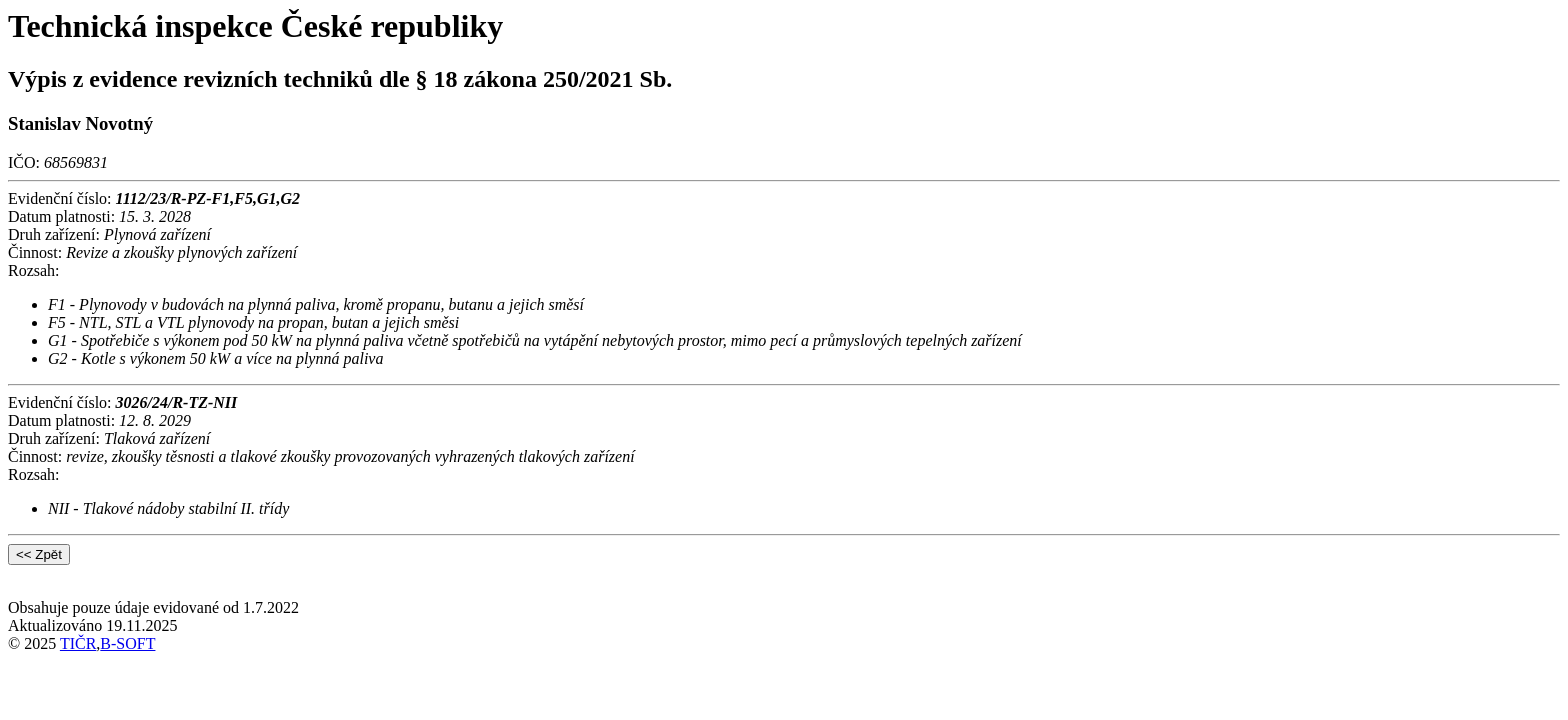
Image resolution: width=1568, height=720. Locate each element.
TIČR (78, 643)
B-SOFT (127, 643)
